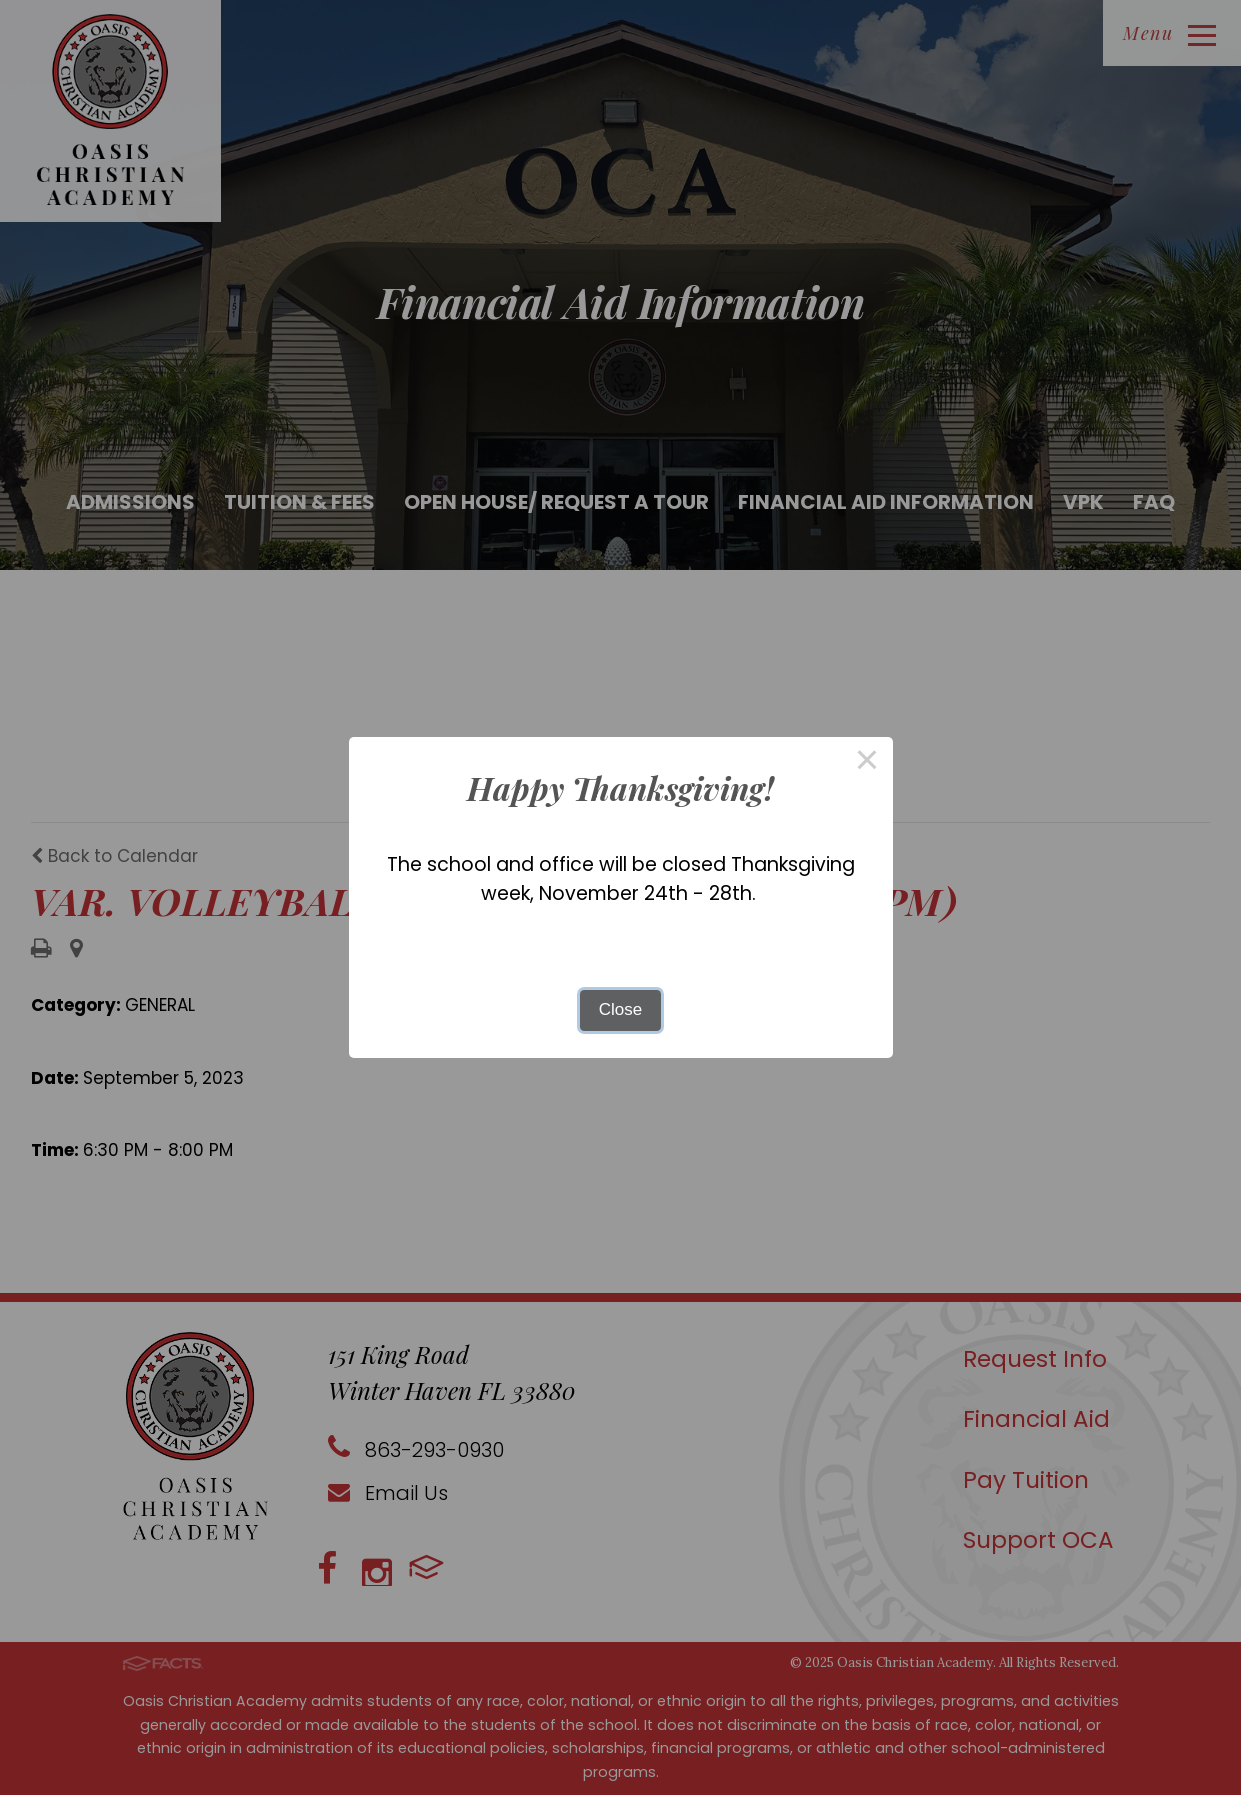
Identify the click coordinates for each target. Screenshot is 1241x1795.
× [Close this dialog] (867, 762)
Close (620, 1009)
